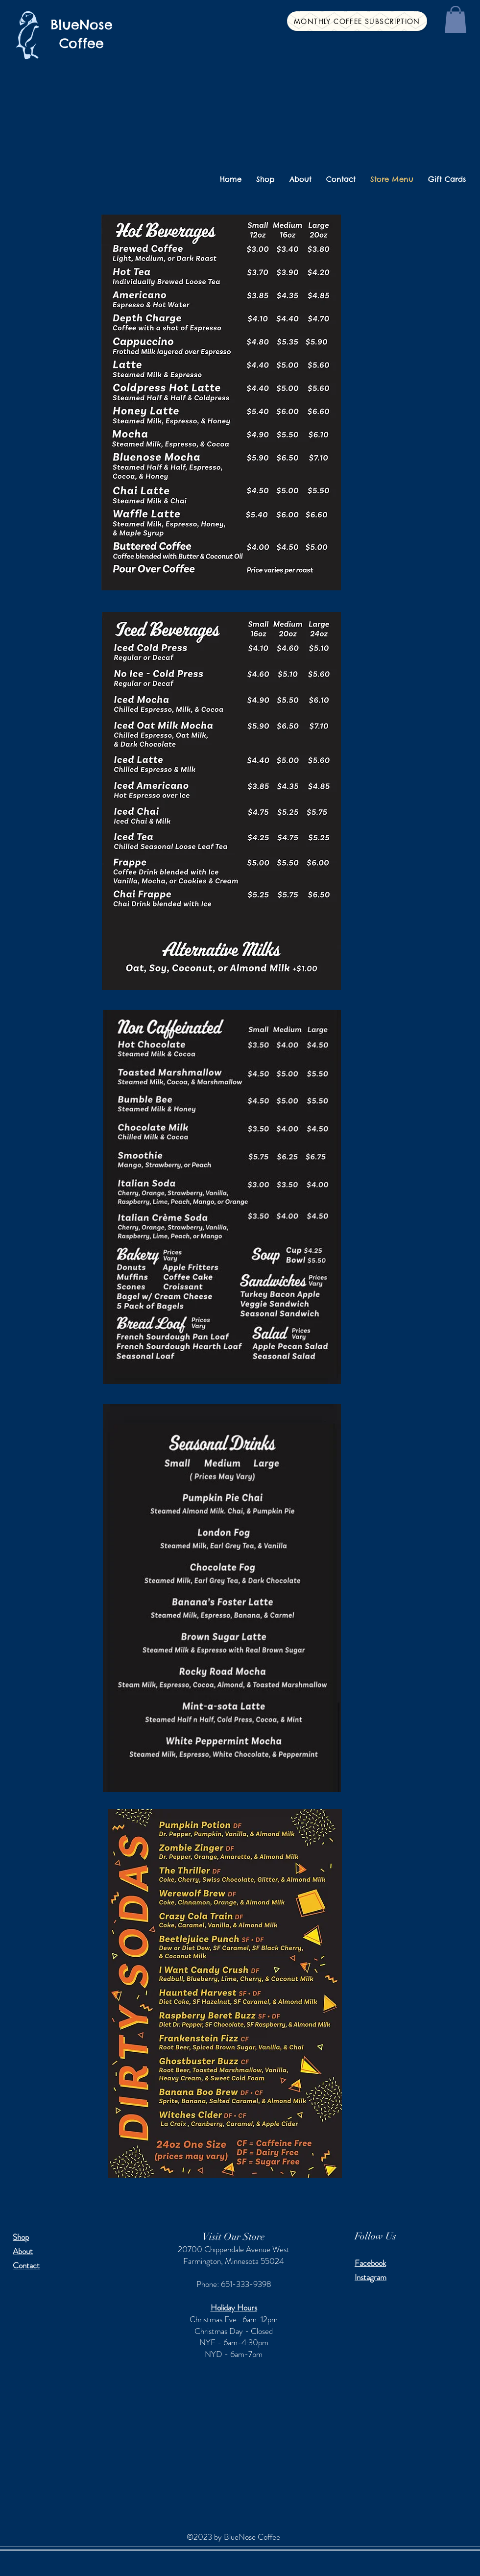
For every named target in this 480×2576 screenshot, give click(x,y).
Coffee (81, 43)
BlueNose (81, 24)
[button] (455, 19)
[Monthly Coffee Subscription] (357, 21)
